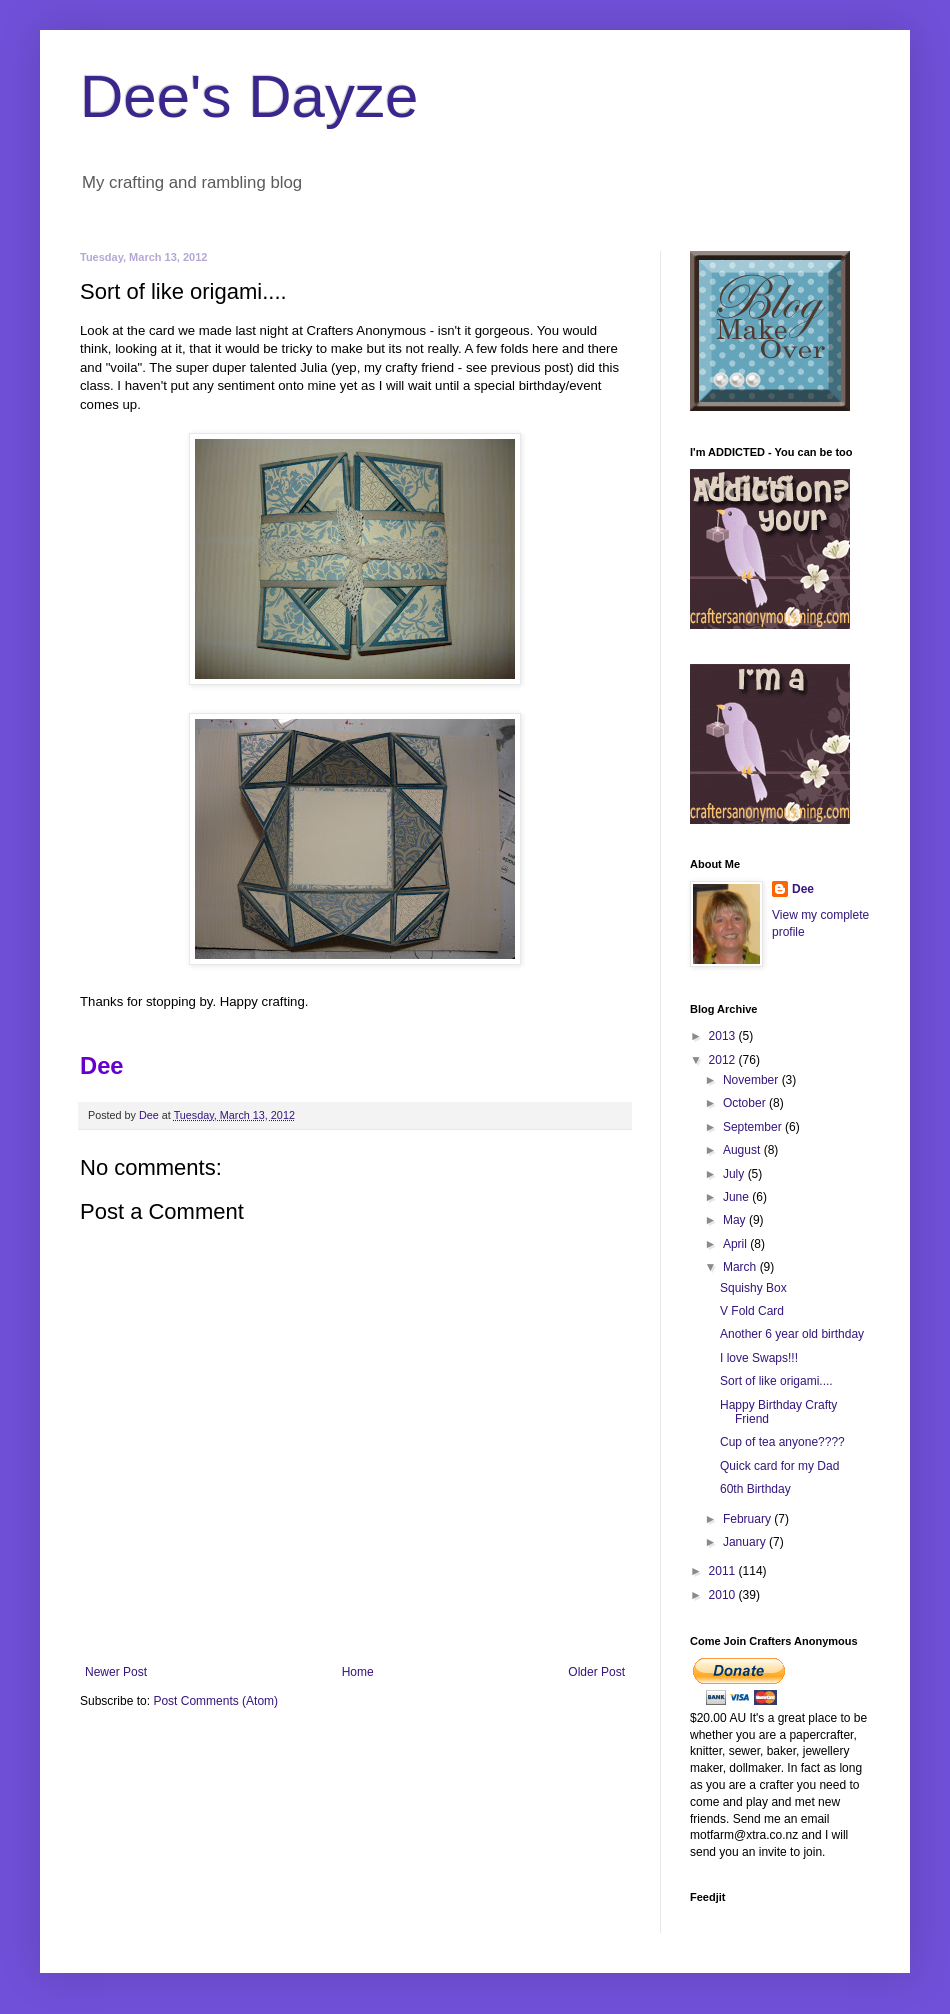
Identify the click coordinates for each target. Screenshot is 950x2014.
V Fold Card (752, 1311)
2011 (724, 1571)
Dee (803, 889)
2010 (724, 1595)
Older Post (596, 1672)
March (741, 1267)
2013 (724, 1036)
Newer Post (116, 1672)
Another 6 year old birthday (792, 1334)
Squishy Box (753, 1288)
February (748, 1519)
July (735, 1174)
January (746, 1542)
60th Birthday (755, 1489)
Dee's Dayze (249, 96)
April (736, 1244)
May (736, 1220)
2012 (724, 1060)
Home (358, 1672)
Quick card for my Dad (779, 1466)
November (752, 1080)
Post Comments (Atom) (215, 1701)
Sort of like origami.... (776, 1381)
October (746, 1103)
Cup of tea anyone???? (782, 1442)
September (754, 1127)
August (743, 1150)
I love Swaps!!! (759, 1358)
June (737, 1197)
